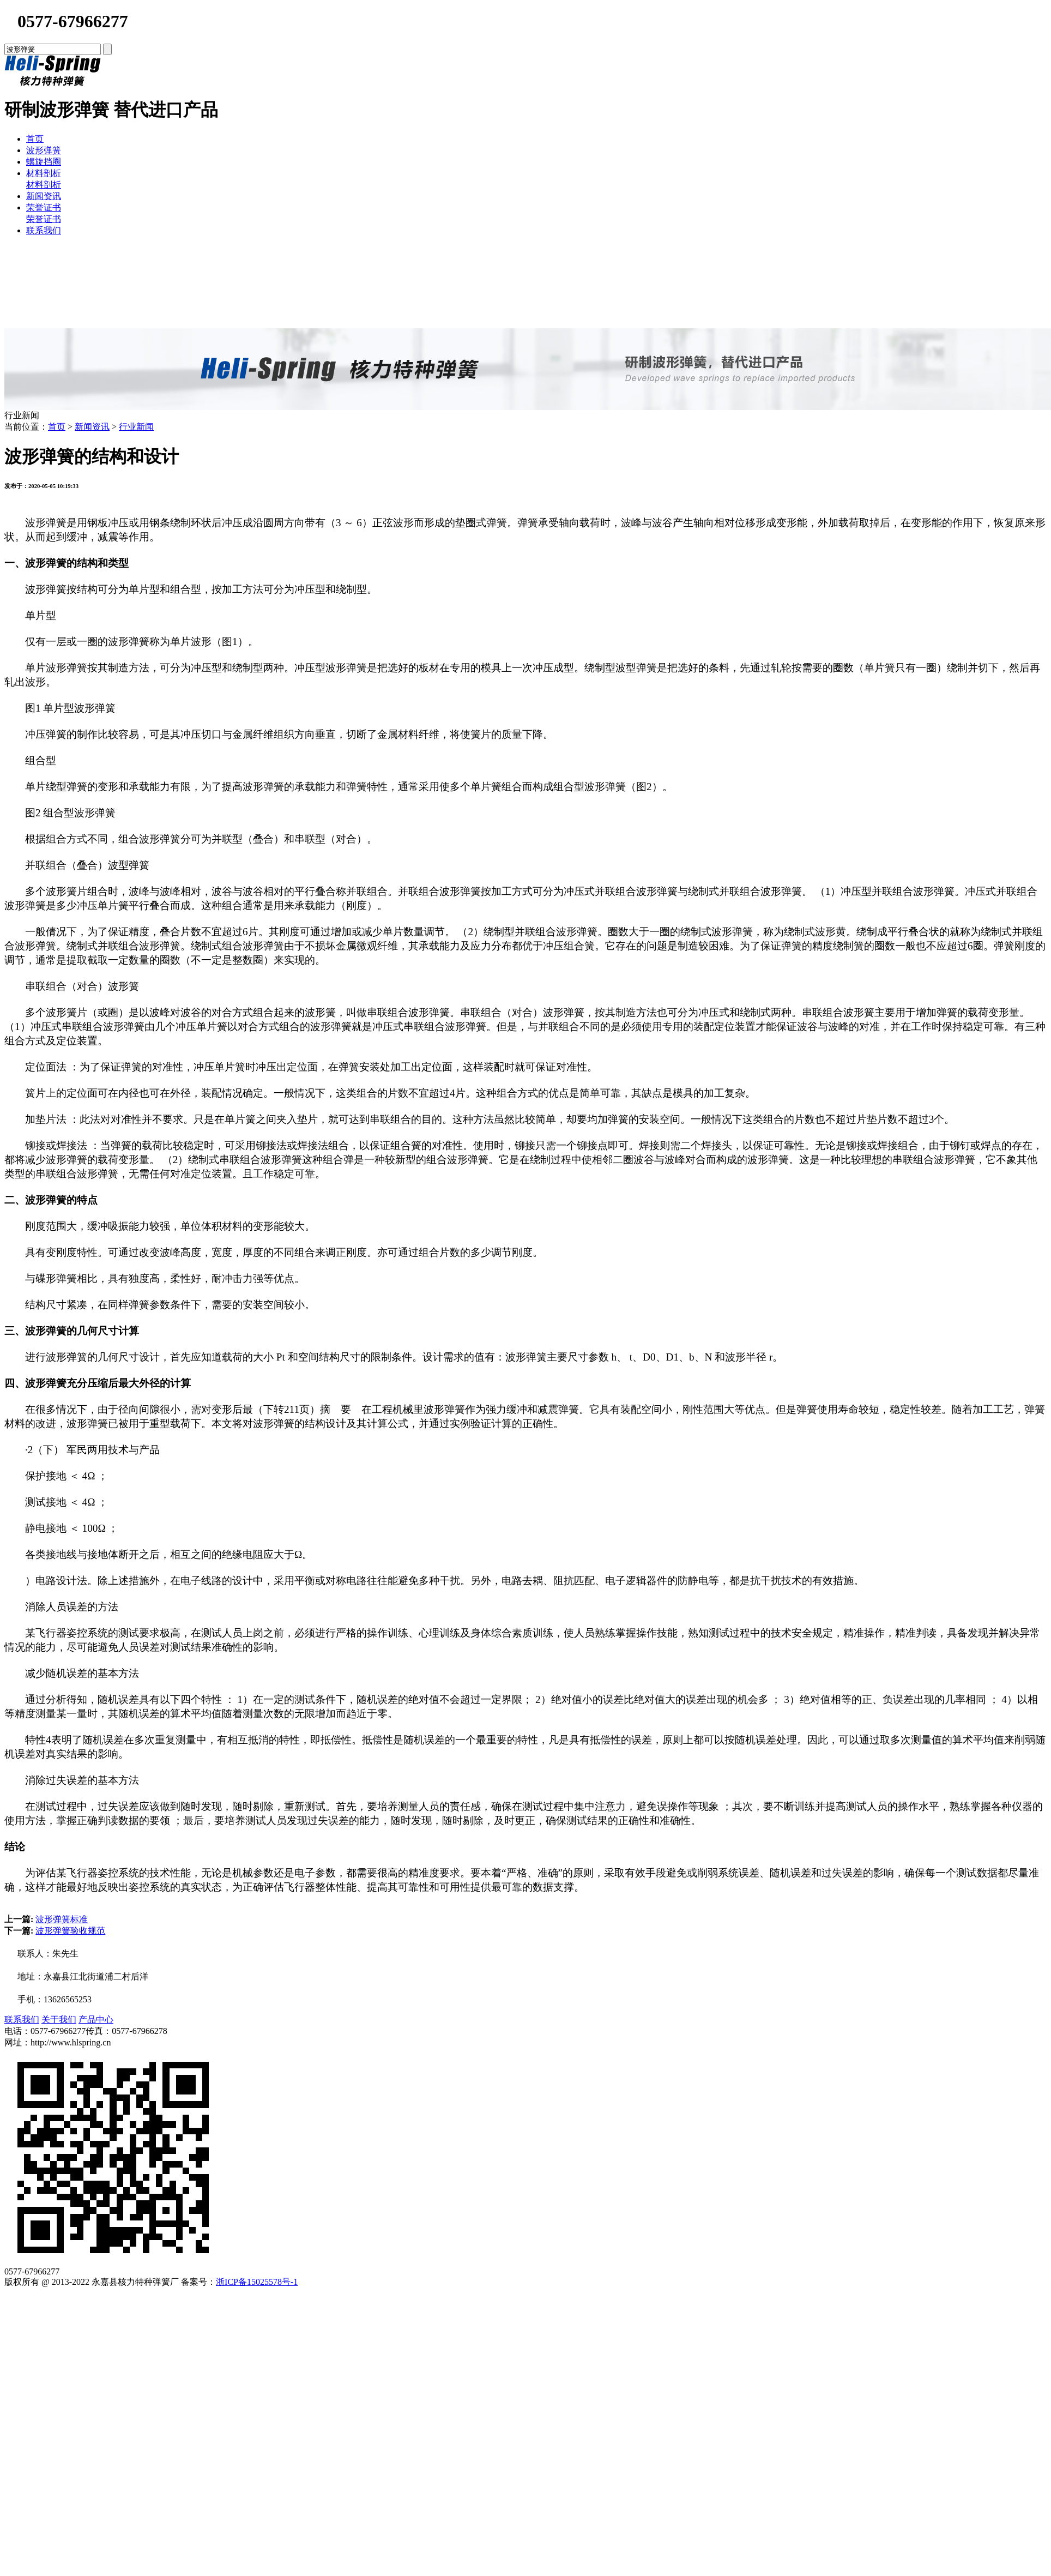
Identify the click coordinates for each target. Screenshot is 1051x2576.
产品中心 (95, 2019)
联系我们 (43, 230)
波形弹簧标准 (61, 1919)
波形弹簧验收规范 (70, 1930)
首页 (35, 138)
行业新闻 (136, 426)
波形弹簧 (43, 150)
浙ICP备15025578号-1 (257, 2281)
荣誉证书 (43, 207)
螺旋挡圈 (43, 161)
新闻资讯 (43, 196)
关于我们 (58, 2019)
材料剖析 (43, 173)
